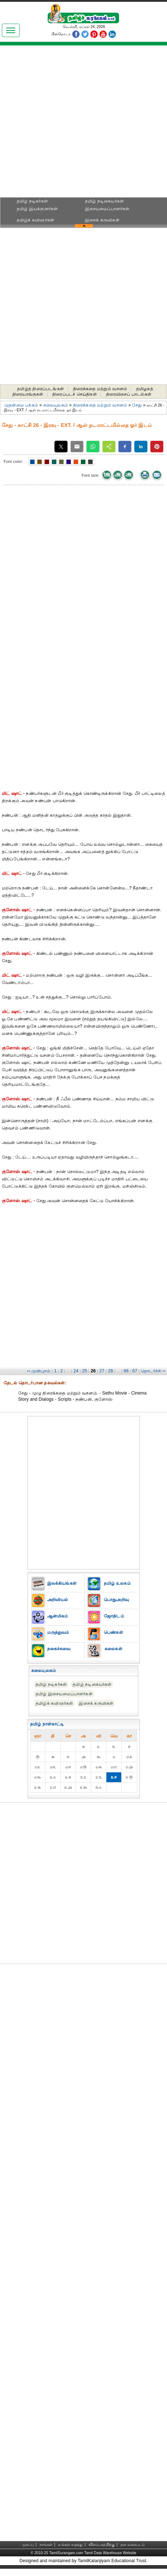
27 (102, 1370)
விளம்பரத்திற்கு (102, 2545)
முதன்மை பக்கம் (21, 405)
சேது (137, 405)
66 (126, 1370)
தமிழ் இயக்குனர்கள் (37, 208)
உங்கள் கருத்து (70, 2545)
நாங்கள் (46, 2545)
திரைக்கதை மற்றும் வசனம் (100, 388)
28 (110, 1370)
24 (75, 1370)
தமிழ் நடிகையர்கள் (104, 201)
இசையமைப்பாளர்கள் (107, 208)
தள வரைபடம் (133, 2545)
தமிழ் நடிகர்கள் (32, 201)
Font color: (13, 461)
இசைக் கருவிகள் (102, 220)
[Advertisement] (83, 124)
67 (134, 1370)
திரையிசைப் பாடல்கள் (128, 394)
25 (84, 1370)
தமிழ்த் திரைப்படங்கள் (40, 388)
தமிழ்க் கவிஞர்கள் (35, 220)
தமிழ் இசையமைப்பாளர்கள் (64, 1693)
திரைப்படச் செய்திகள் (74, 394)
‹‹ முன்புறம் (38, 1370)
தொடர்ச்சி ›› (153, 1370)
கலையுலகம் (55, 405)
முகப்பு (28, 2545)
